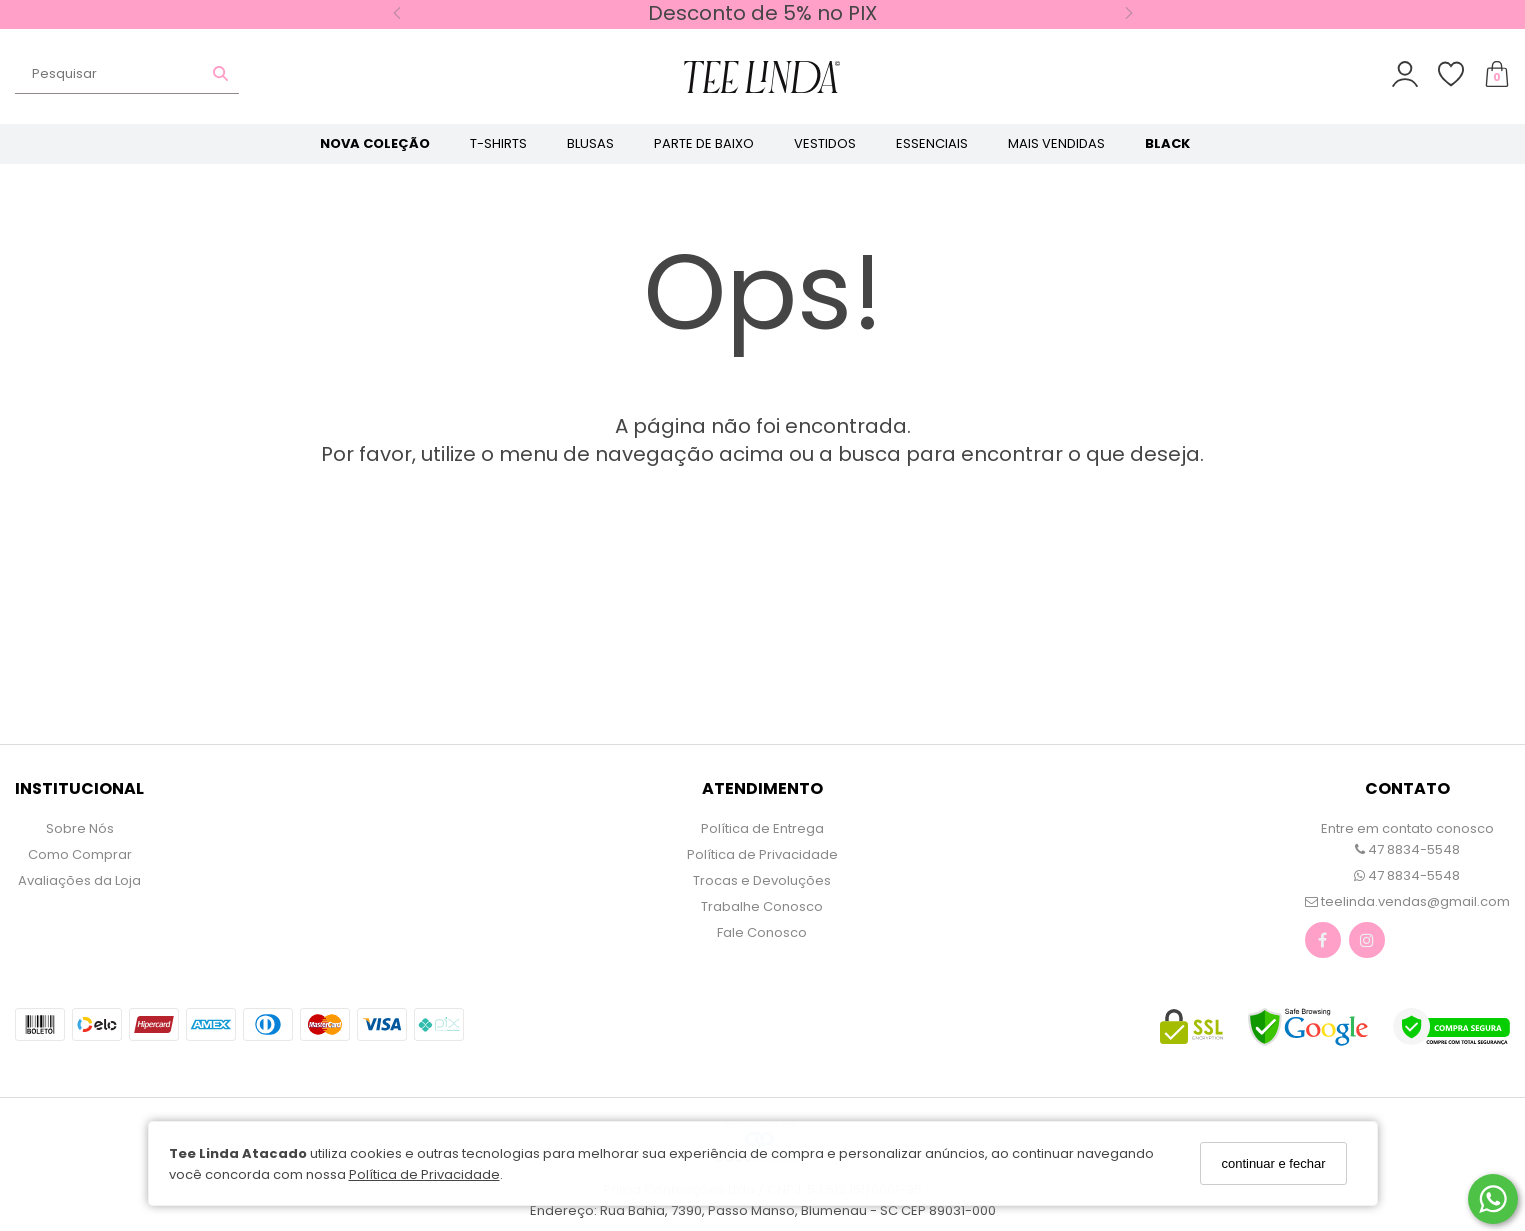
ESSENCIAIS (932, 143)
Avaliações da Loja (79, 880)
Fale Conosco (762, 932)
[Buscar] (220, 74)
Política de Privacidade (424, 1174)
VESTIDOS (825, 143)
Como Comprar (80, 854)
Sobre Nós (80, 828)
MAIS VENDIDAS (1056, 143)
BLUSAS (590, 143)
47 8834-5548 (1407, 849)
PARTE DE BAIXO (704, 143)
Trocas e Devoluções (762, 880)
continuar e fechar (1273, 1163)
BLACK (1167, 143)
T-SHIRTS (498, 143)
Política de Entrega (762, 828)
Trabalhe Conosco (762, 906)
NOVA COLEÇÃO (375, 143)
